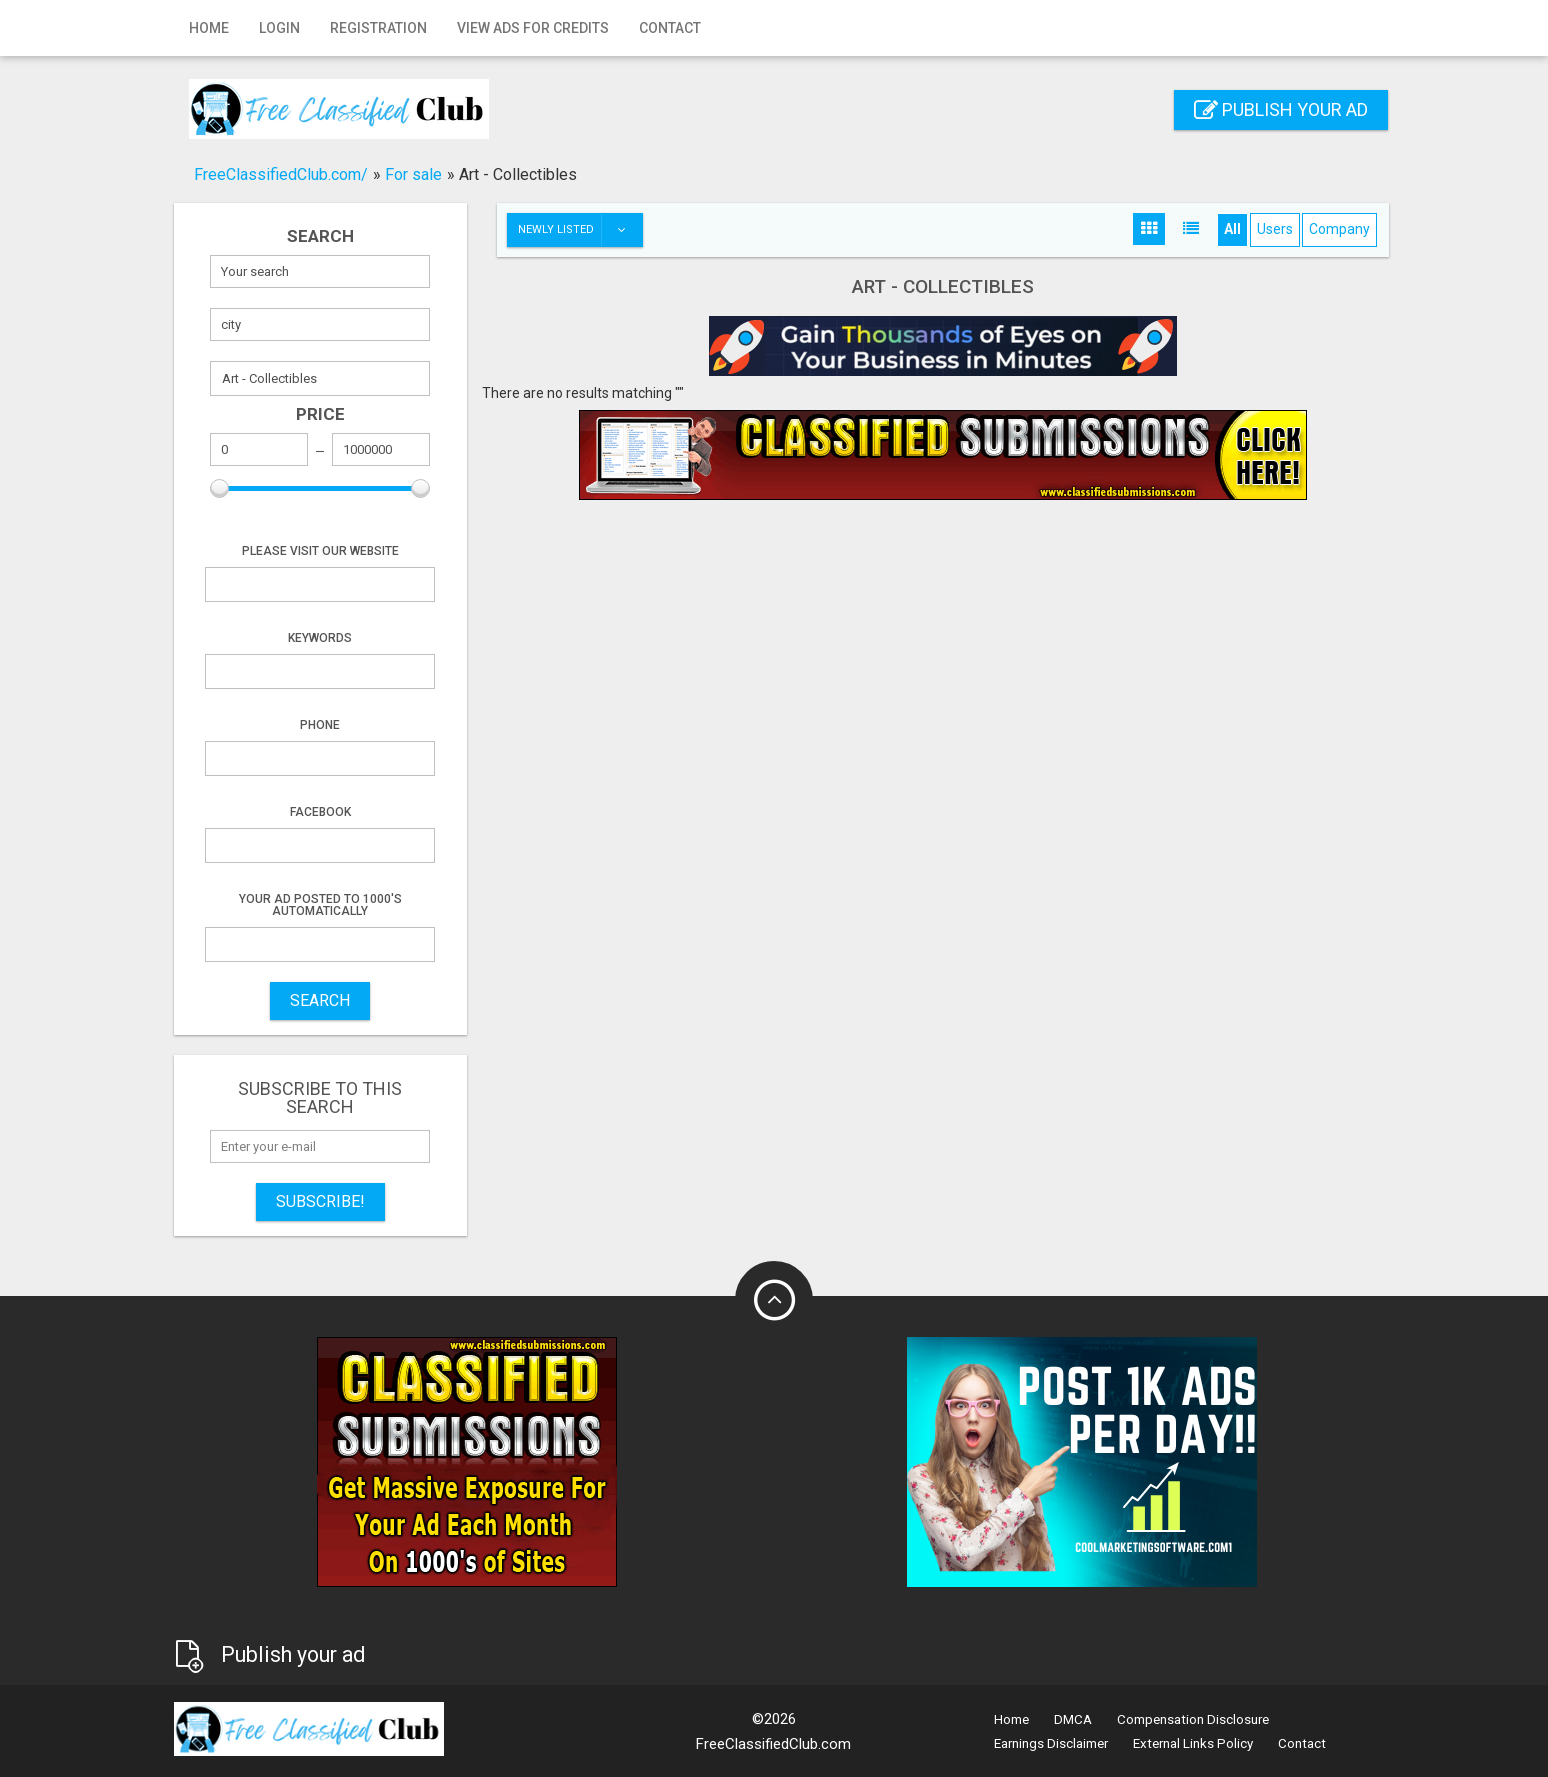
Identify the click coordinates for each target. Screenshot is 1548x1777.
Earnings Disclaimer (1051, 1743)
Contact (670, 28)
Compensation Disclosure (1193, 1719)
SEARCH (320, 1000)
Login (279, 28)
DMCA (1073, 1719)
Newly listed (580, 230)
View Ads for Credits (533, 28)
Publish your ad (1281, 109)
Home (209, 28)
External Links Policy (1193, 1743)
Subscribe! (320, 1201)
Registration (378, 28)
